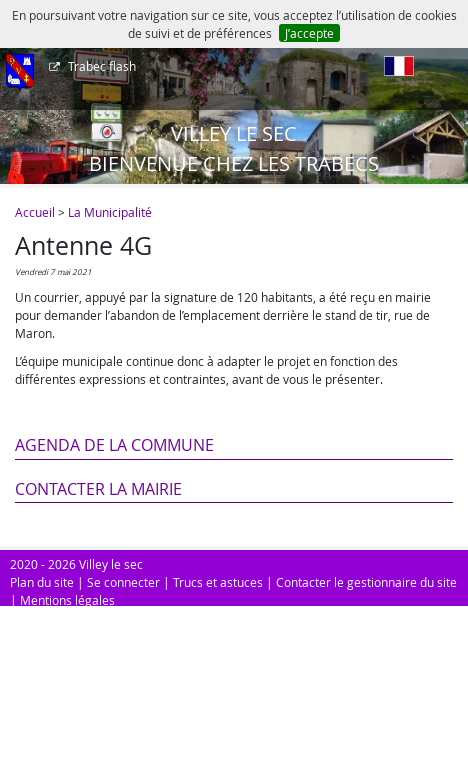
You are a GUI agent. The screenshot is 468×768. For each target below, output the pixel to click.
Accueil (35, 212)
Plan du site (42, 582)
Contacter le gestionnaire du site (366, 582)
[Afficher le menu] (20, 73)
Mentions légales (67, 600)
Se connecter (123, 582)
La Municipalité (110, 212)
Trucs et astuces (218, 582)
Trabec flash (100, 66)
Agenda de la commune (114, 445)
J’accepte (309, 33)
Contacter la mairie (98, 489)
